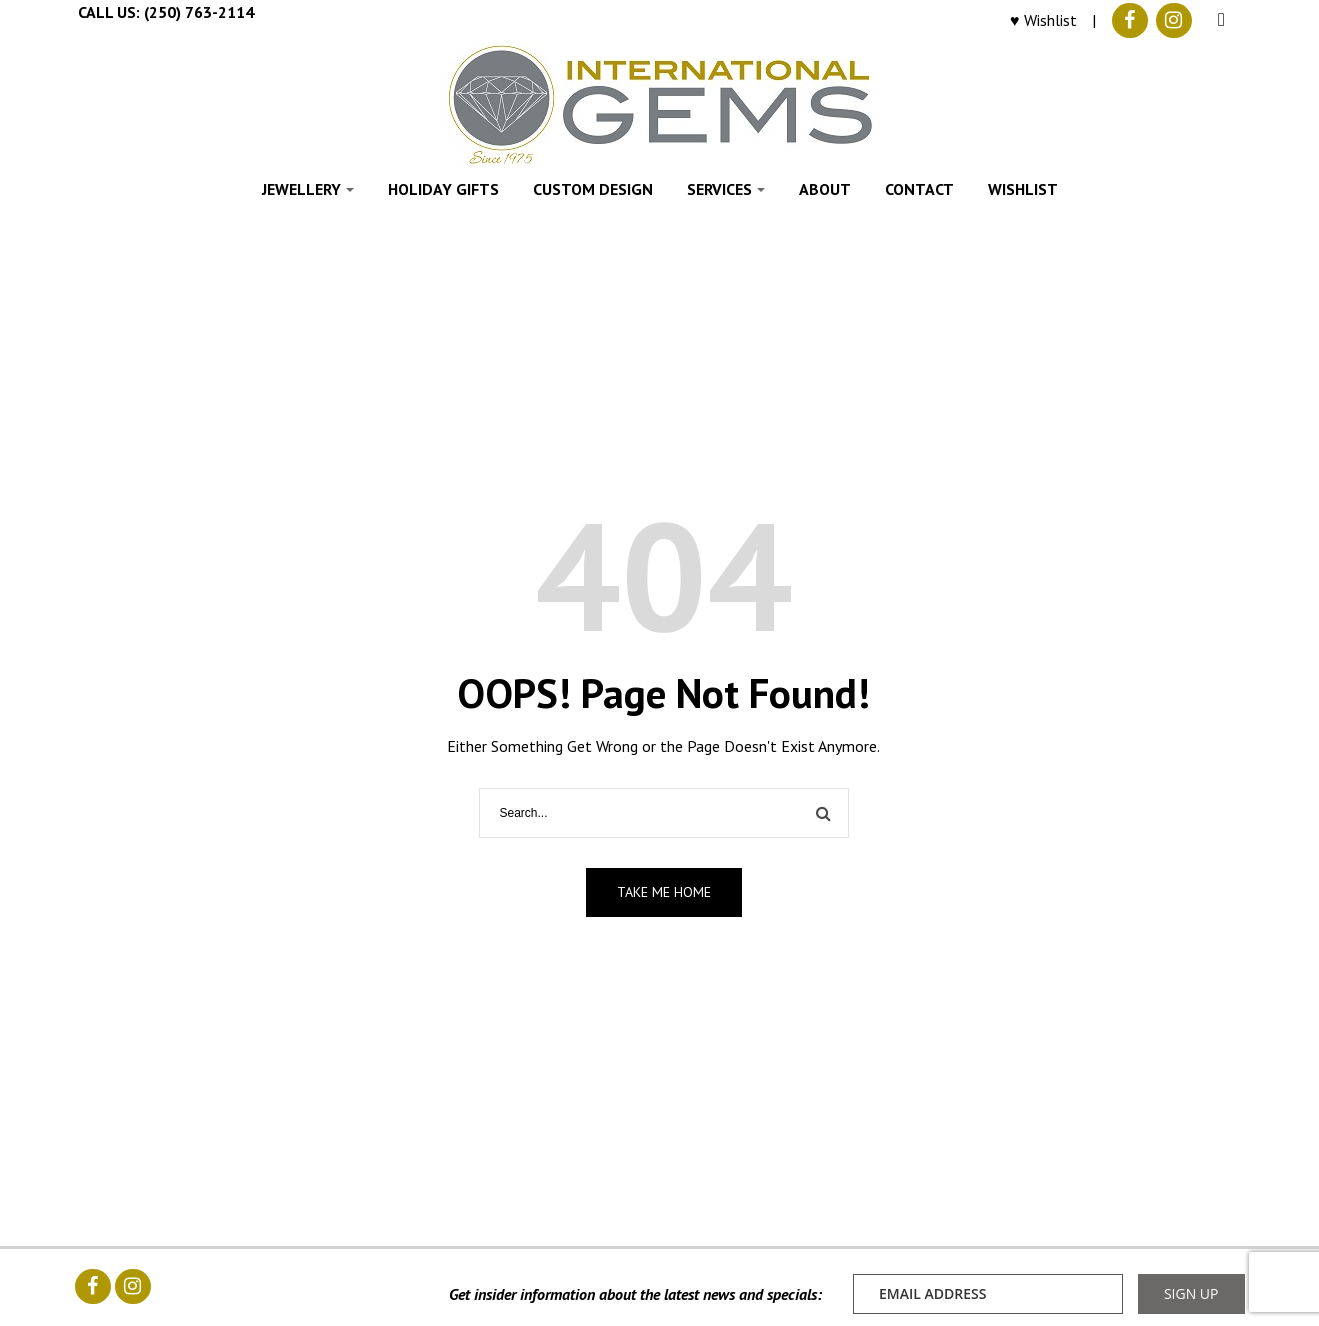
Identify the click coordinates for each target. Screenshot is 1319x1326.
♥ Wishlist (1043, 20)
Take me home (664, 892)
